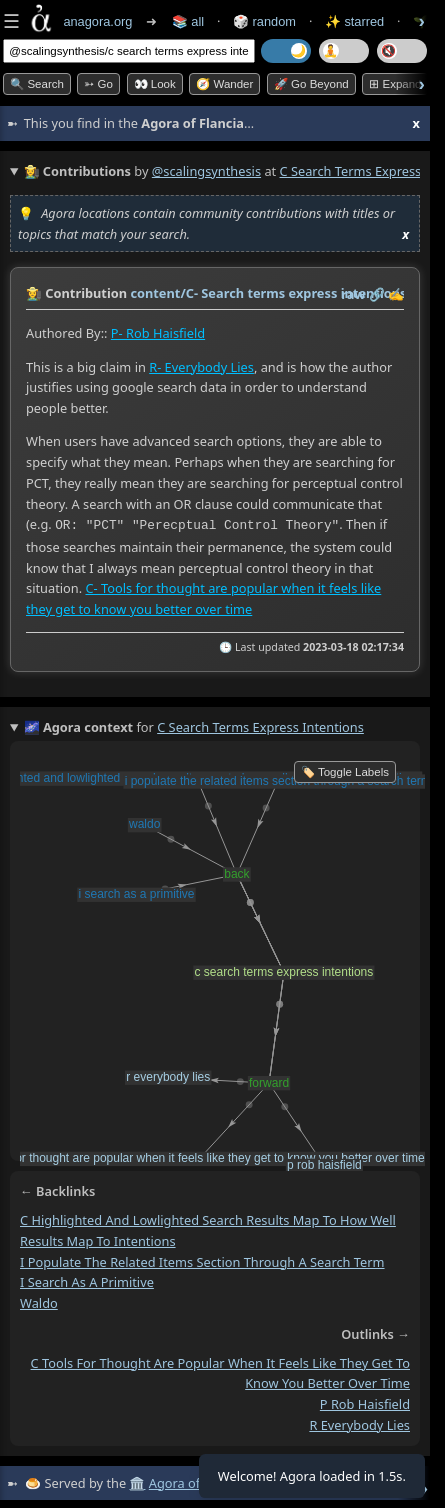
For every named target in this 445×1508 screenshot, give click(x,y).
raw (353, 294)
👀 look (155, 84)
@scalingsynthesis (206, 171)
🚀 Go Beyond (311, 84)
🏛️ (137, 1481)
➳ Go (98, 84)
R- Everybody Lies (201, 366)
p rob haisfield (365, 1402)
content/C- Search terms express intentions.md (280, 293)
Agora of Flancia (197, 1481)
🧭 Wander (224, 84)
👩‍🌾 (34, 293)
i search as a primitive (87, 1280)
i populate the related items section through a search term (202, 1260)
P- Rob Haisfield (158, 333)
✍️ (396, 294)
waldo (39, 1301)
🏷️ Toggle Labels (345, 770)
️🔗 (377, 294)
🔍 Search (37, 84)
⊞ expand (395, 84)
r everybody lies (359, 1423)
